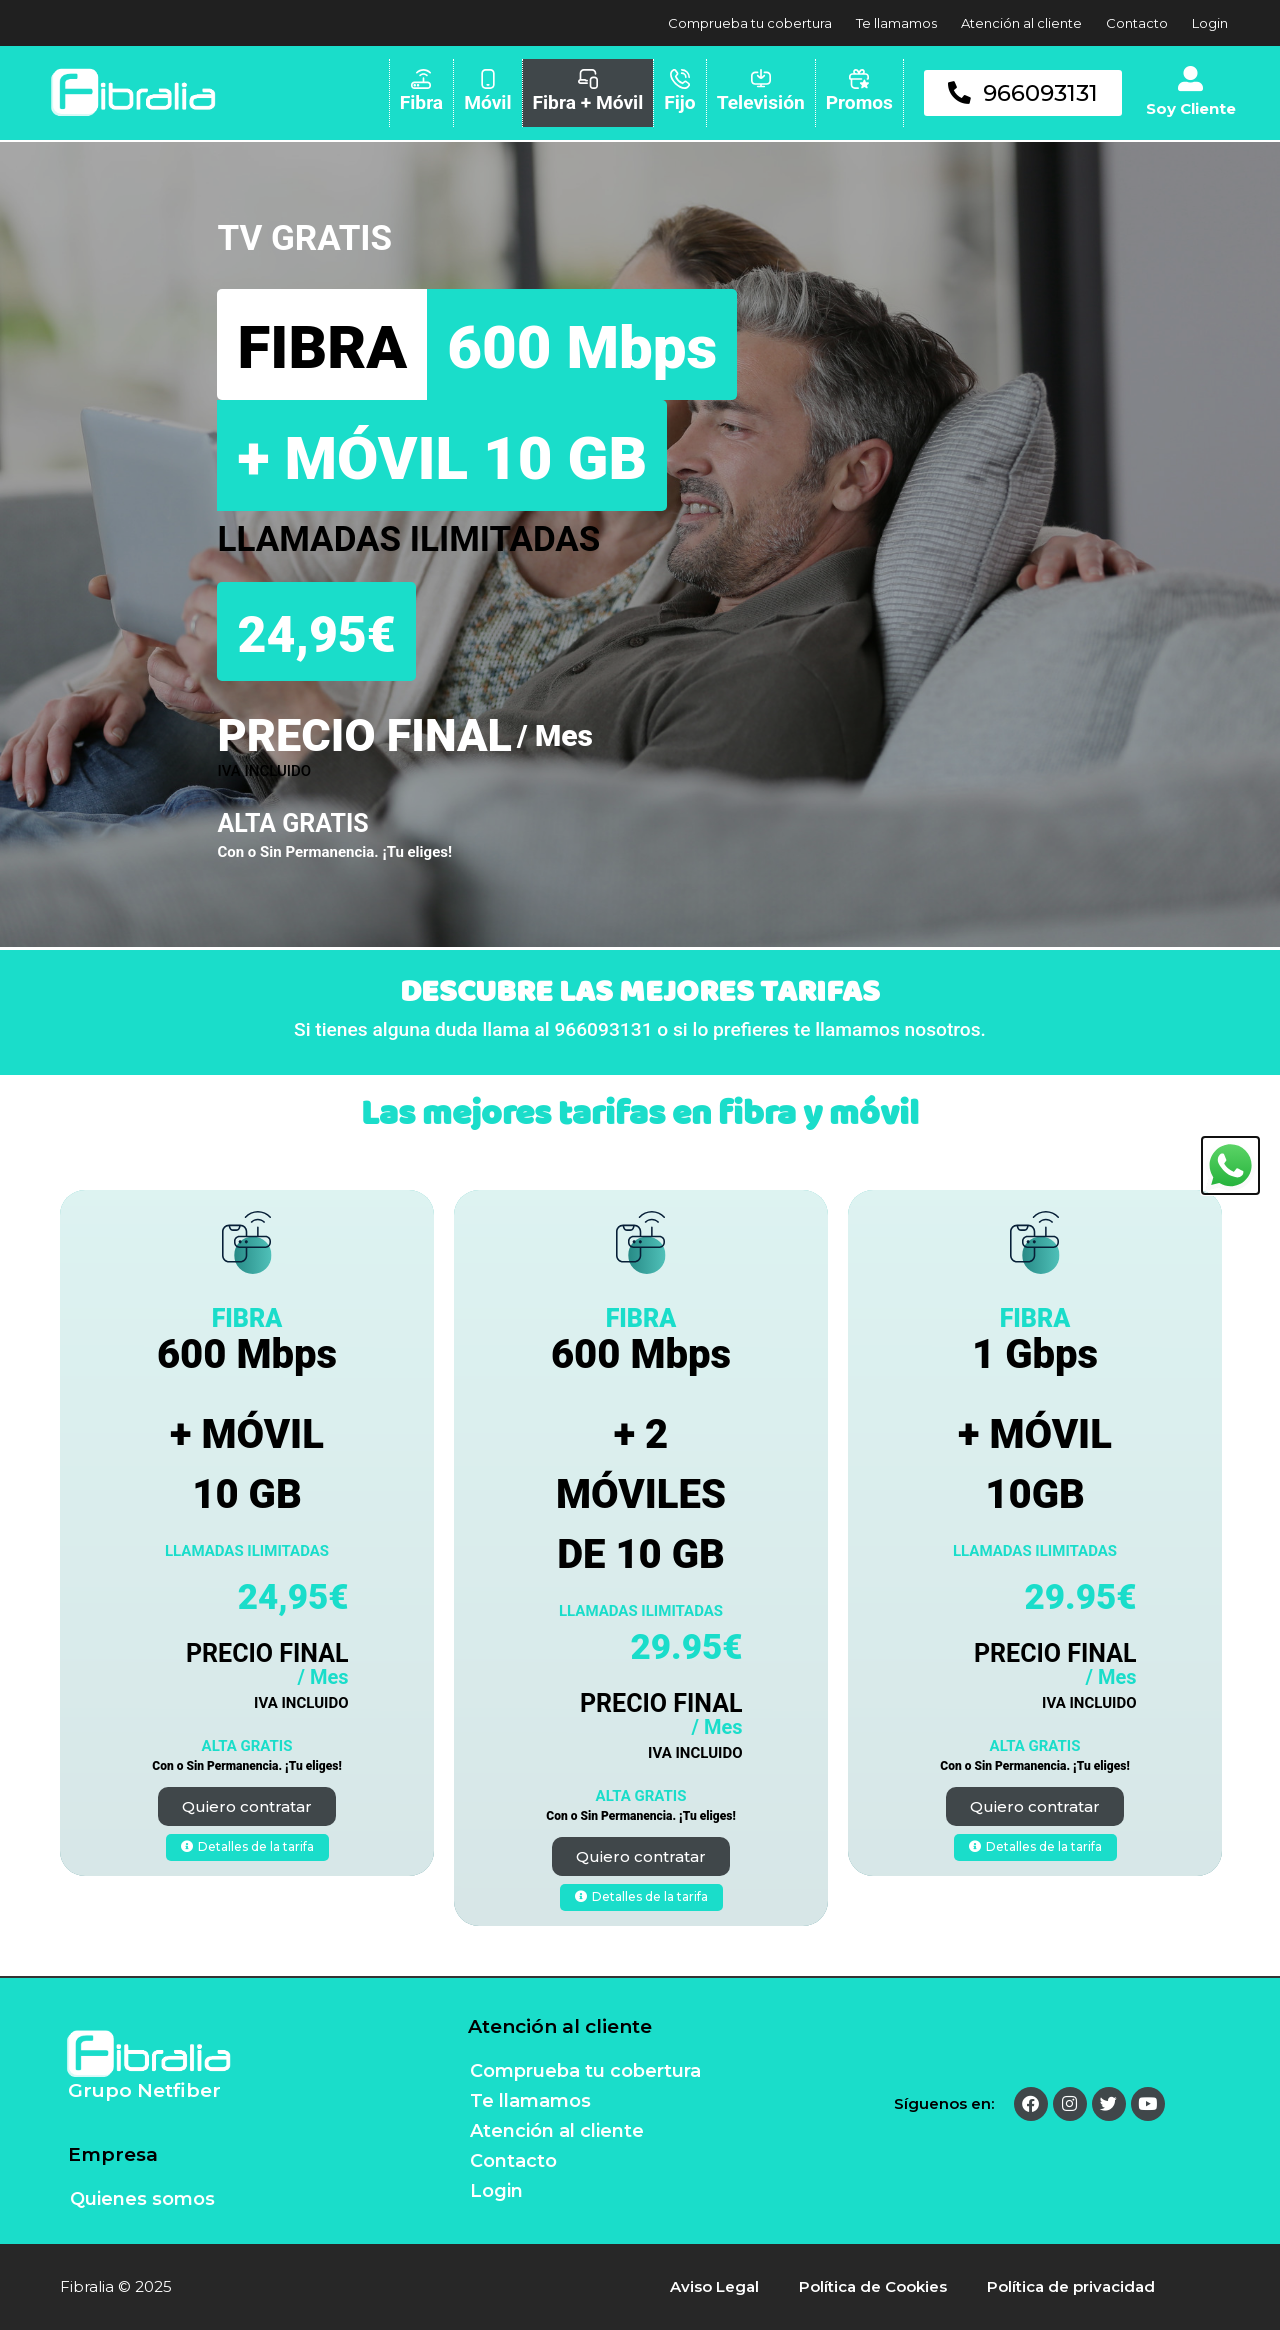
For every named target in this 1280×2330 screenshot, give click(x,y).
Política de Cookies (873, 2286)
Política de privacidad (1071, 2286)
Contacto (1137, 23)
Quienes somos (142, 2199)
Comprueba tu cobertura (750, 23)
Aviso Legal (714, 2286)
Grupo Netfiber (144, 2090)
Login (1210, 23)
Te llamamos (896, 23)
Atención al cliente (1021, 23)
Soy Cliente (1191, 108)
